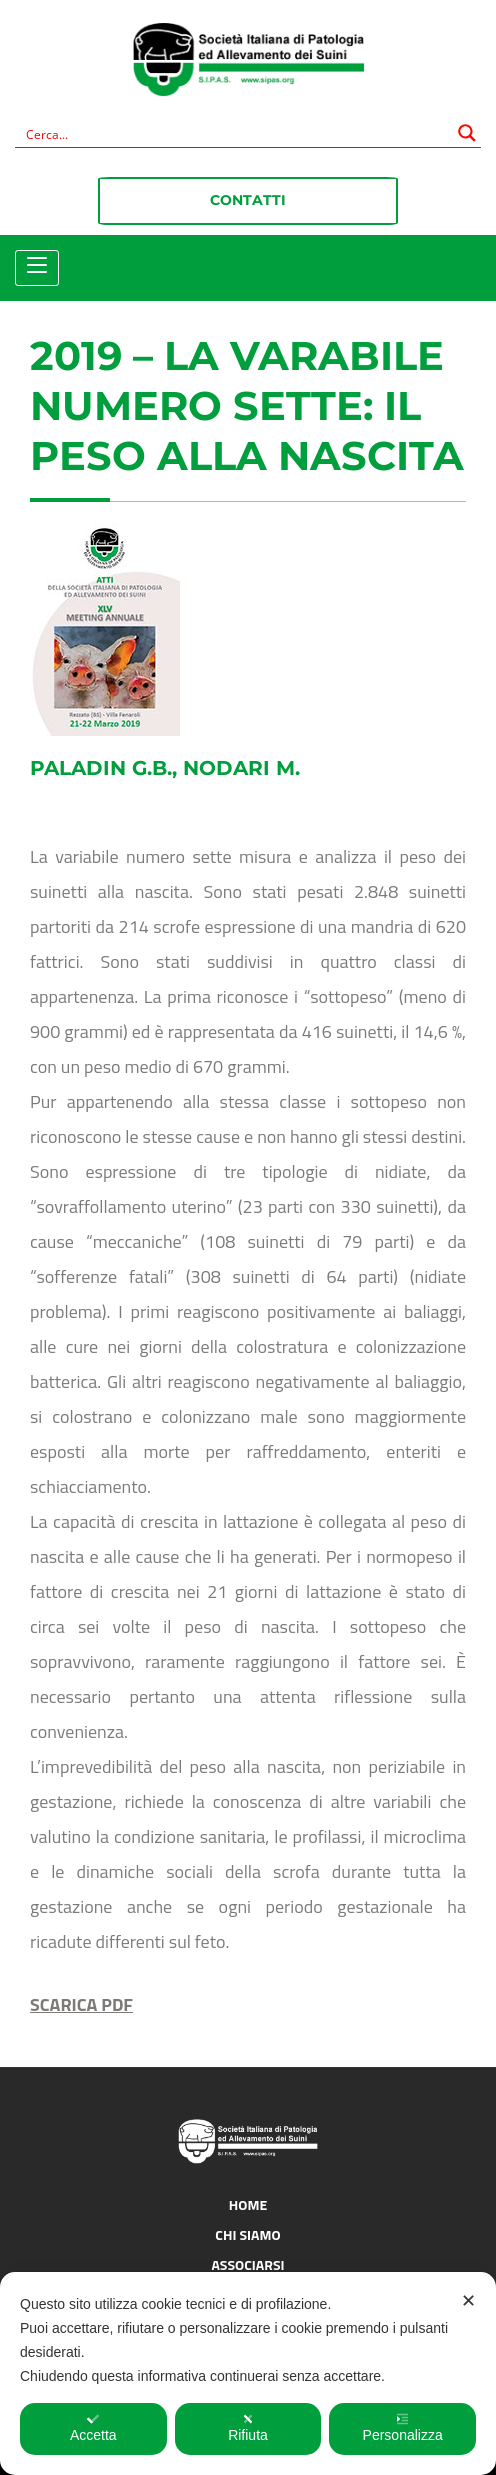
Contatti (248, 200)
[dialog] (248, 2373)
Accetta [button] (93, 2428)
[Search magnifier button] (467, 133)
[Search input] (235, 133)
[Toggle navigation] (37, 266)
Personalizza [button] (403, 2428)
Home (248, 2204)
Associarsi (247, 2264)
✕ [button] (468, 2301)
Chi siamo (247, 2234)
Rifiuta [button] (248, 2428)
